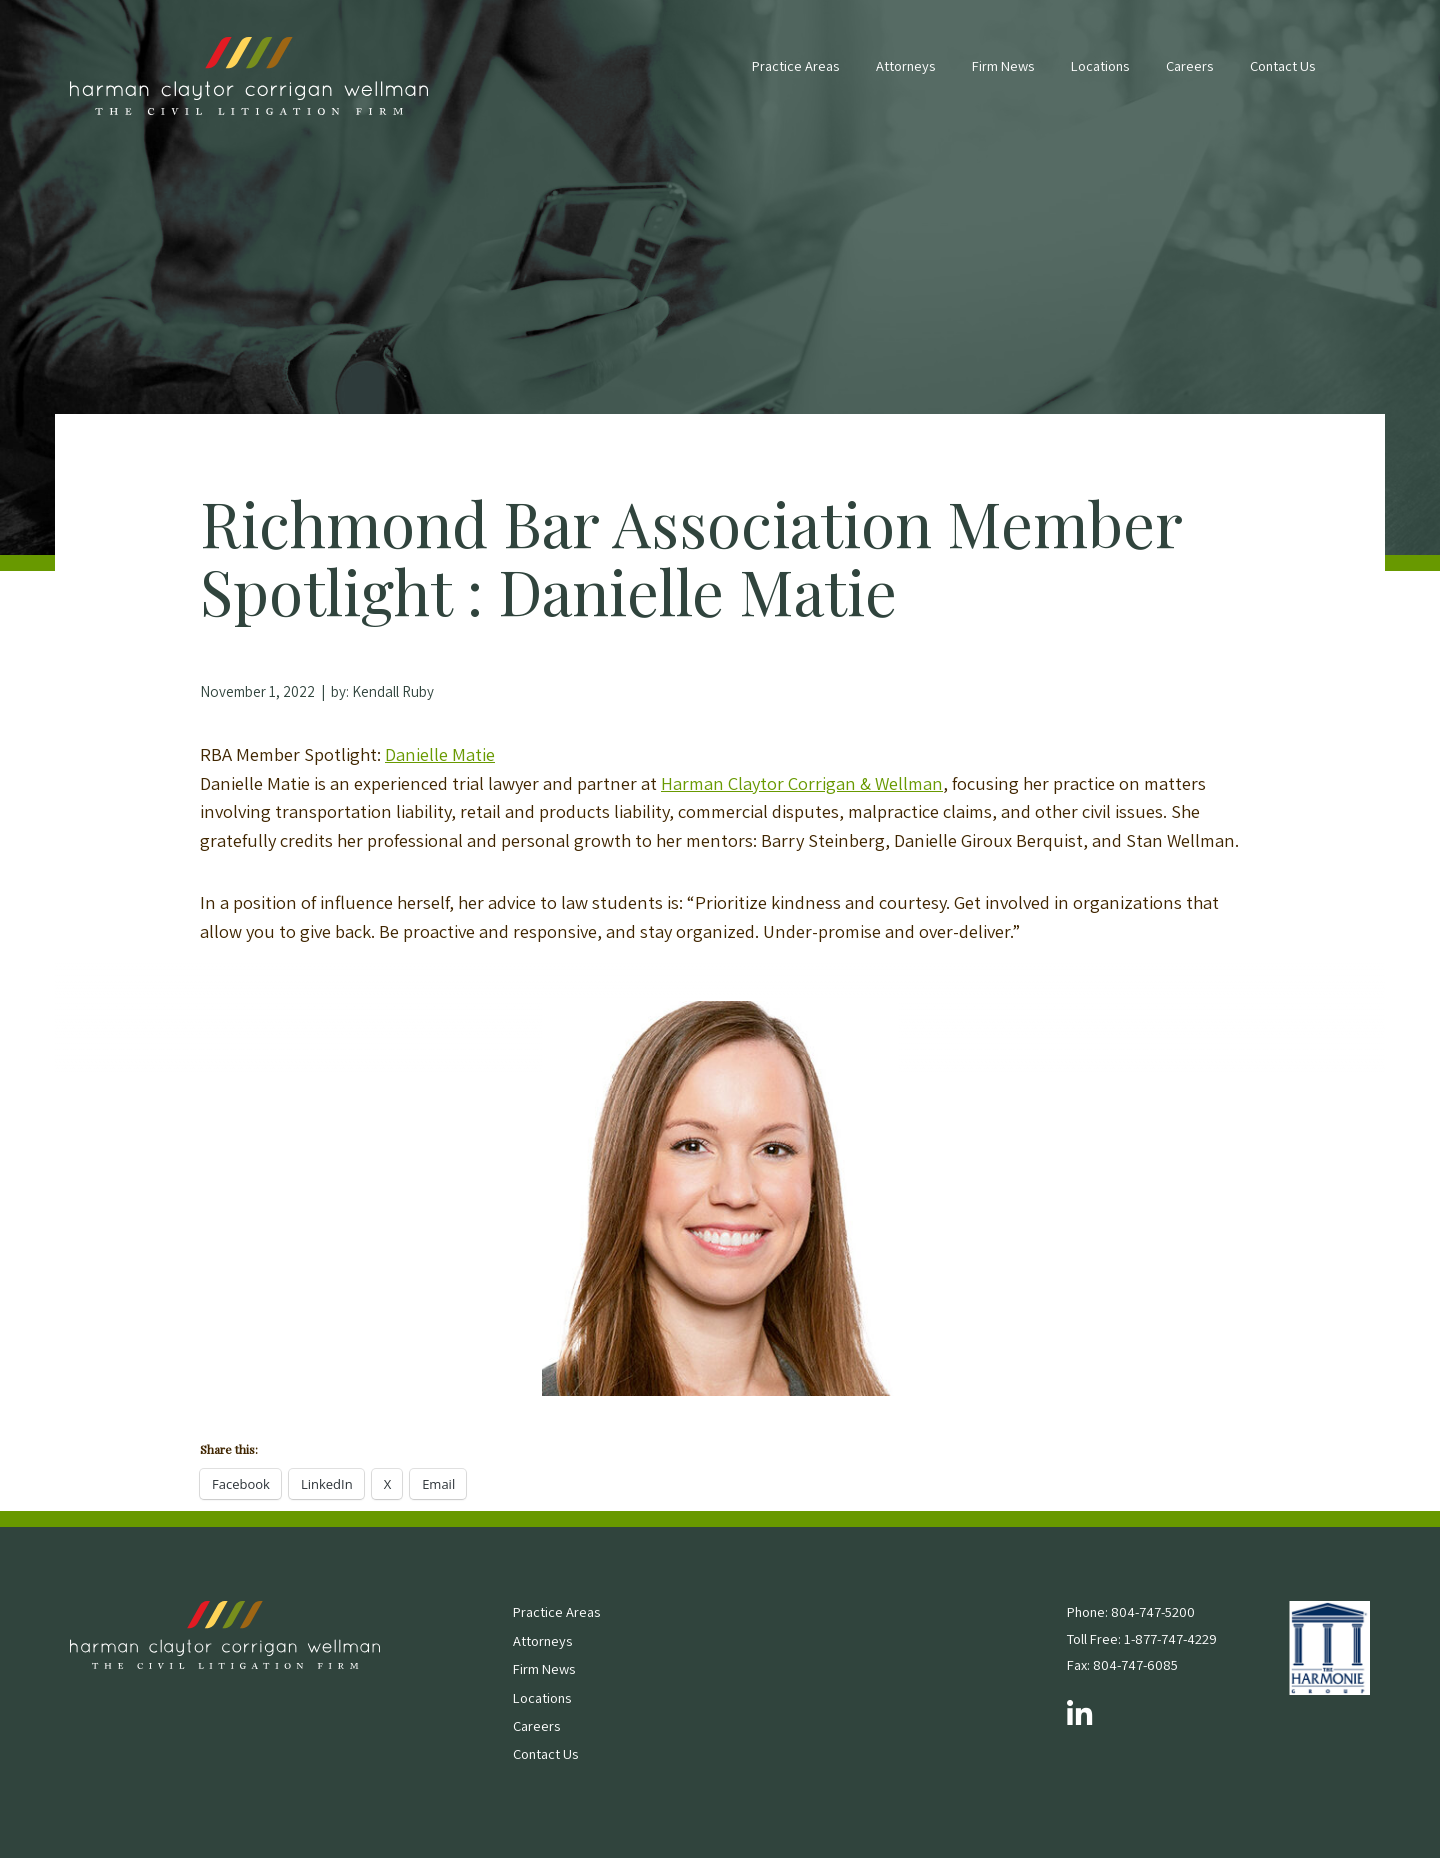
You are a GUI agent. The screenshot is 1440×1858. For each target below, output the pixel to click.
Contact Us (1282, 65)
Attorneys (905, 65)
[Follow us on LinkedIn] (1079, 1715)
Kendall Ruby (393, 691)
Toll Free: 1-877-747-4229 (1142, 1638)
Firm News (1003, 65)
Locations (1100, 65)
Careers (1189, 65)
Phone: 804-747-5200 (1131, 1611)
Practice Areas (795, 65)
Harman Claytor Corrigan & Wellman (802, 783)
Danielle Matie (440, 754)
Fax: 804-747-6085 (1122, 1664)
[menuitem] (795, 76)
